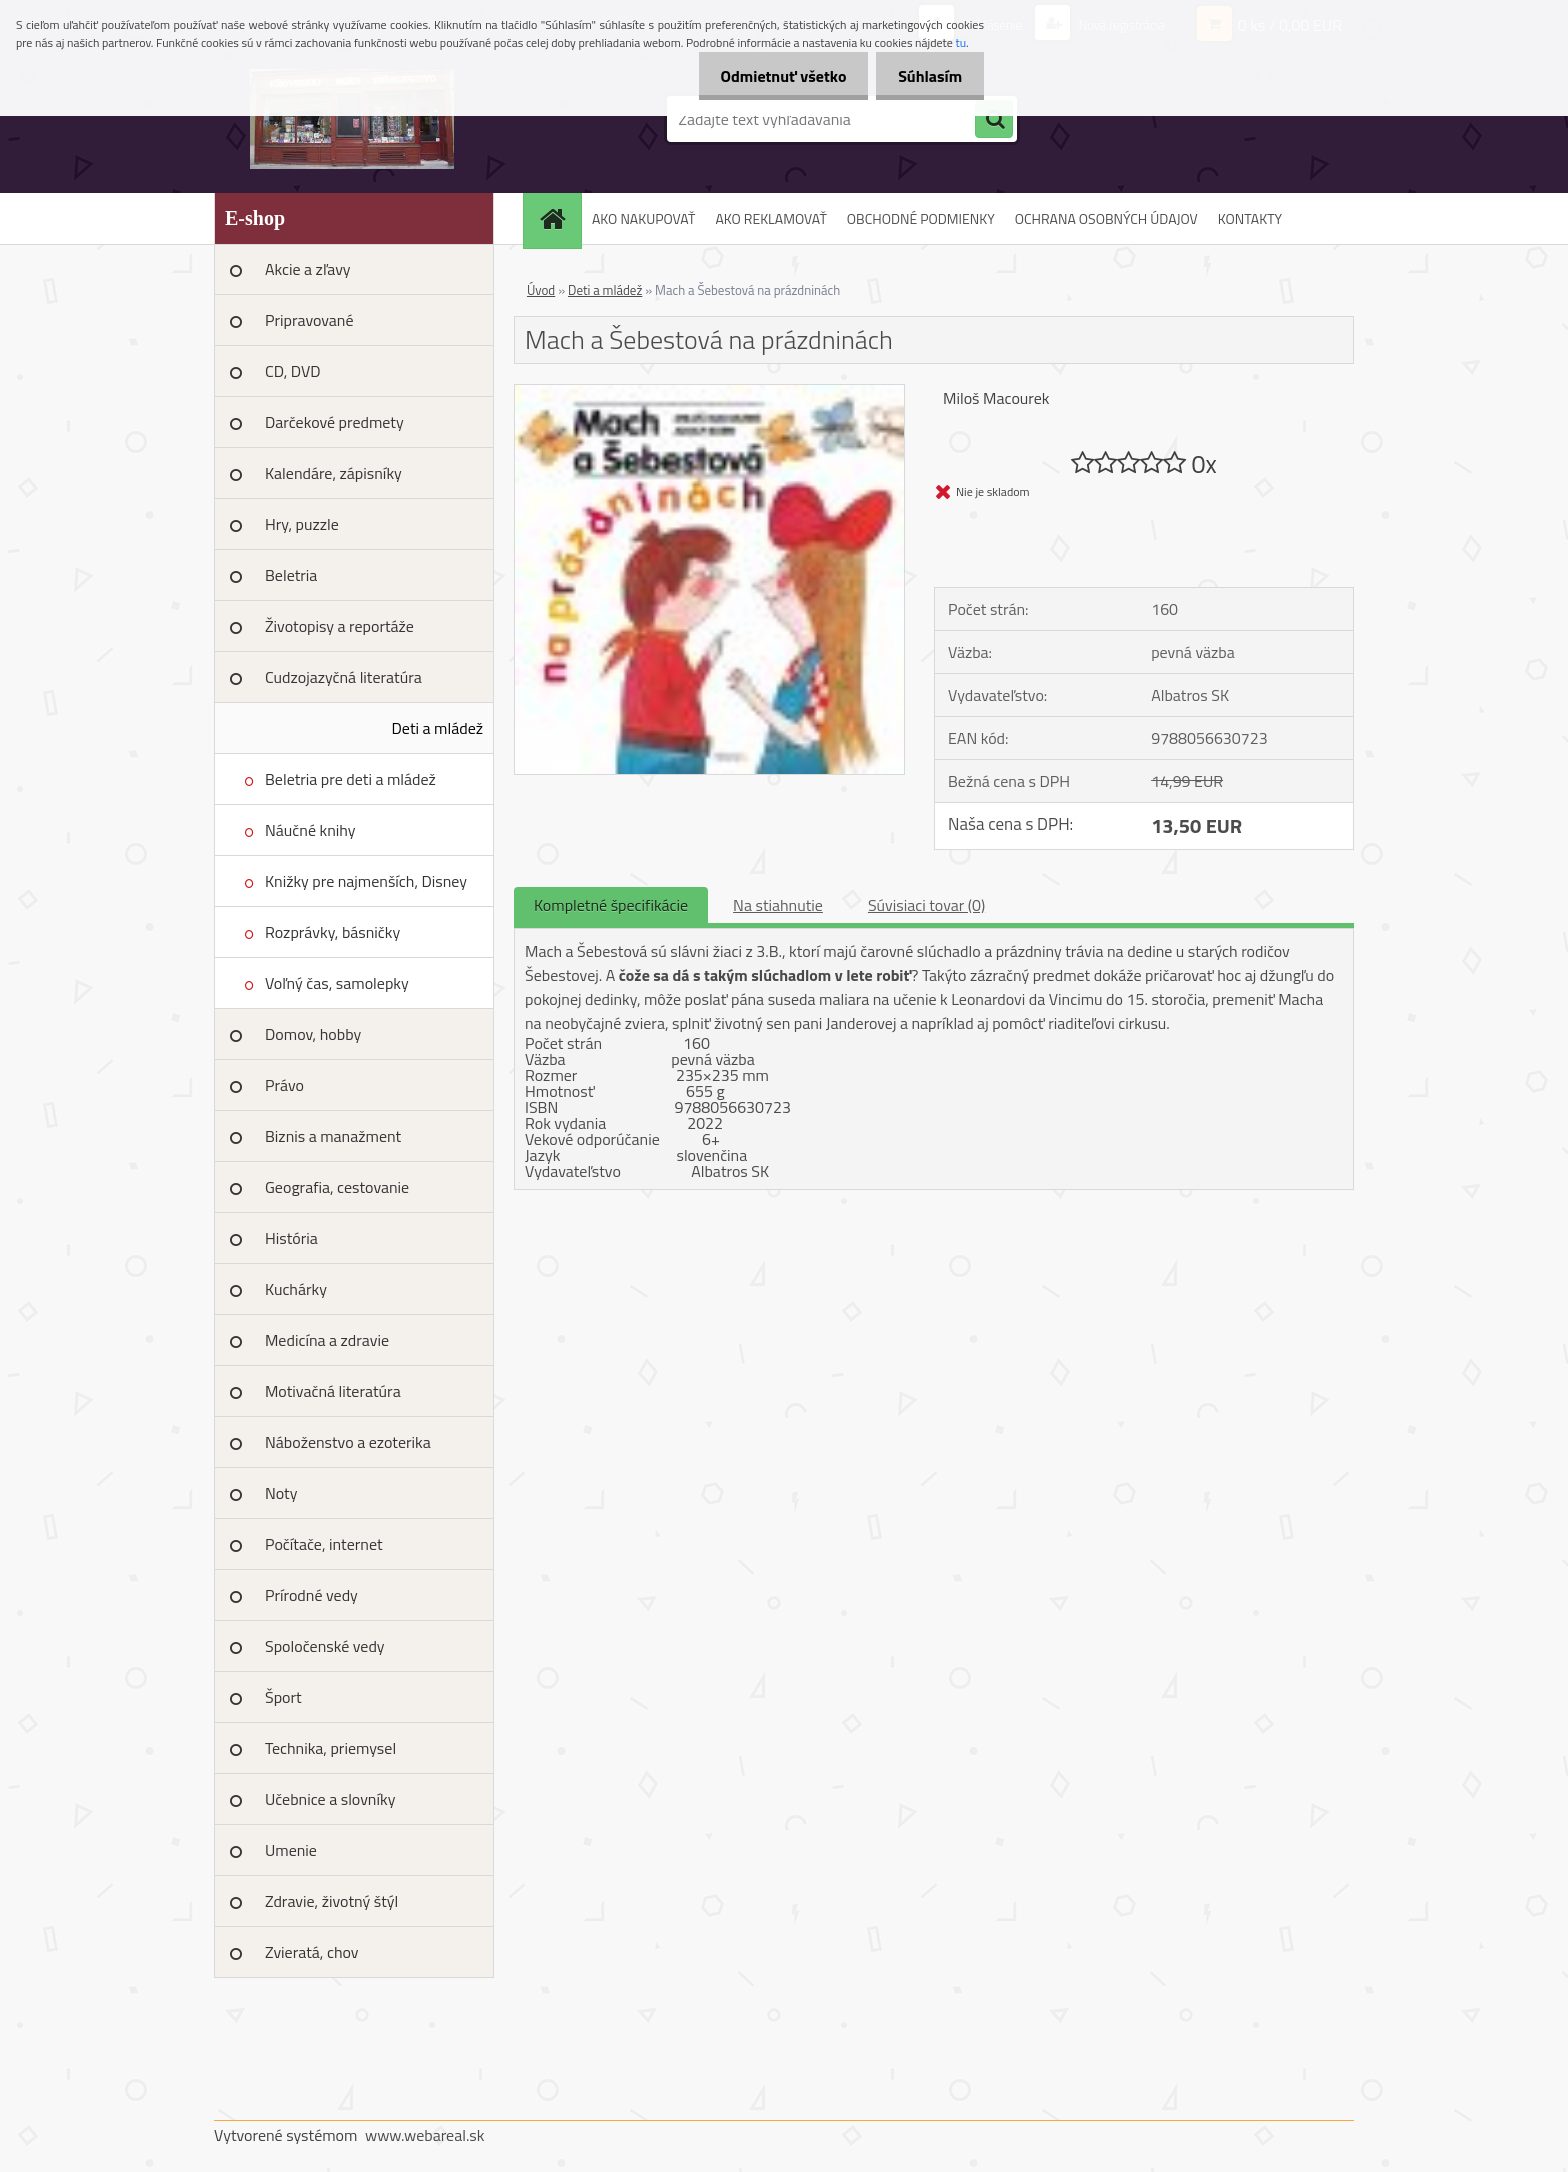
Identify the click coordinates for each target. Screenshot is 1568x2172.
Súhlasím (927, 76)
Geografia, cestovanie (337, 1187)
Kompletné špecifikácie (611, 905)
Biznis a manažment (333, 1136)
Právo (284, 1085)
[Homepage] (559, 218)
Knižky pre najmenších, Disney (366, 881)
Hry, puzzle (302, 524)
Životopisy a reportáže (339, 626)
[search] (994, 120)
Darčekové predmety (334, 422)
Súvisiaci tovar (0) (926, 905)
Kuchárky (296, 1289)
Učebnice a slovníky (330, 1799)
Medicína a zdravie (327, 1340)
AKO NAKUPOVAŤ (643, 218)
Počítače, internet (324, 1544)
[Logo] (351, 119)
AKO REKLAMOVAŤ (770, 218)
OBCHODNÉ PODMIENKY (921, 218)
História (291, 1238)
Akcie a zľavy (308, 269)
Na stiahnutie (778, 905)
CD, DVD (293, 371)
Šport (283, 1697)
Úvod (541, 290)
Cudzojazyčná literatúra (343, 677)
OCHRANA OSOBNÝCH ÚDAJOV (1106, 218)
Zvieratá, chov (312, 1952)
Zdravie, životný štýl (331, 1901)
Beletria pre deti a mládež (350, 779)
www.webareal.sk (425, 2135)
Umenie (291, 1850)
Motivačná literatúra (333, 1391)
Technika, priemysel (330, 1748)
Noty (281, 1493)
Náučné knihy (310, 830)
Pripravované (309, 320)
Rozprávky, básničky (332, 932)
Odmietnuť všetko (774, 76)
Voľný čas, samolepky (337, 983)
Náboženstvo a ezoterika (348, 1442)
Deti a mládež (437, 728)
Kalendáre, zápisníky (333, 473)
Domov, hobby (313, 1034)
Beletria (291, 575)
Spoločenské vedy (325, 1646)
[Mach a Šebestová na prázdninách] (709, 393)
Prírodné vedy (311, 1595)
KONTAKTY (1250, 218)
